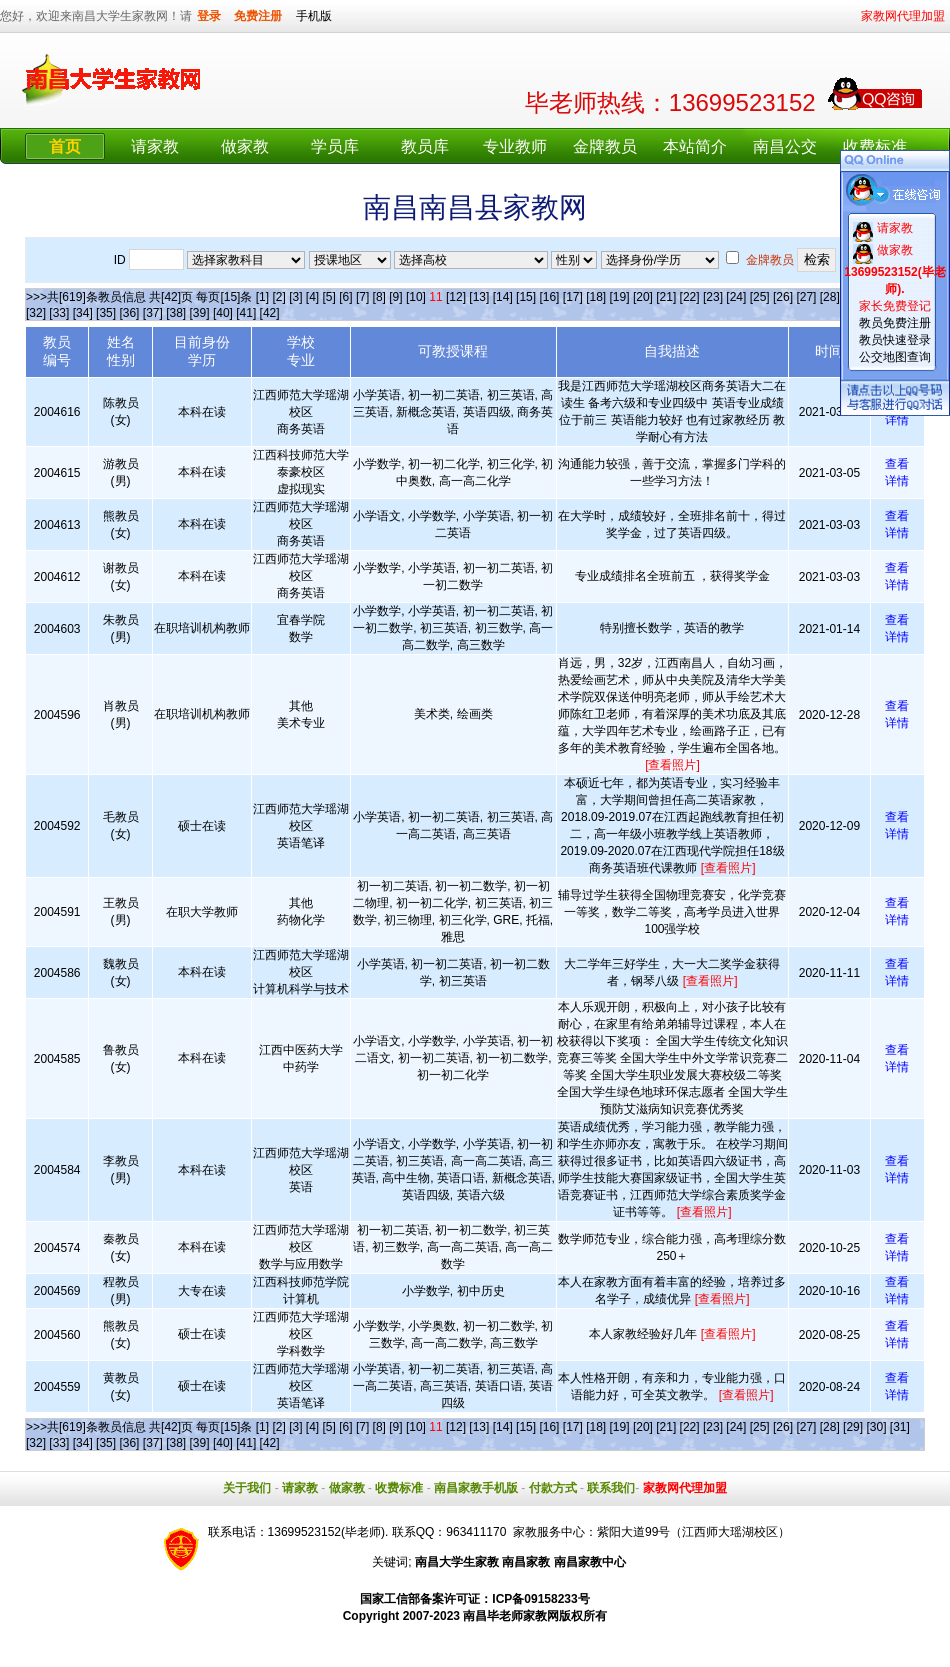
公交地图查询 (895, 357)
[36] (129, 313)
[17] (573, 297)
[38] (176, 313)
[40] (223, 313)
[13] (479, 297)
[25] (760, 297)
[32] (36, 313)
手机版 (314, 16)
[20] (643, 297)
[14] (503, 297)
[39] (200, 313)
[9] (395, 297)
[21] (666, 297)
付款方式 (553, 1488)
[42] (270, 313)
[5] (329, 297)
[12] (456, 297)
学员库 (335, 146)
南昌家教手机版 (476, 1488)
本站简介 (695, 146)
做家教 (245, 146)
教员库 (425, 146)
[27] (806, 297)
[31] (900, 1427)
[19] (620, 297)
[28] (830, 297)
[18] (596, 297)
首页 (65, 146)
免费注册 (258, 16)
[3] (295, 297)
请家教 (155, 146)
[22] (690, 297)
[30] (876, 1427)
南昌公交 (785, 146)
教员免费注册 (895, 323)
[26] (783, 297)
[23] (713, 297)
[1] (262, 297)
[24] (736, 297)
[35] (106, 313)
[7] (362, 297)
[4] (312, 297)
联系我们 (611, 1488)
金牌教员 (605, 146)
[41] (246, 313)
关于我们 (247, 1488)
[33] (59, 313)
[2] (278, 297)
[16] (549, 297)
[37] (153, 313)
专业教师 (515, 146)
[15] (526, 297)
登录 (209, 16)
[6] (345, 297)
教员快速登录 (895, 340)
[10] (416, 297)
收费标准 (875, 146)
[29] (853, 1427)
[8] (379, 297)
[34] (83, 313)
